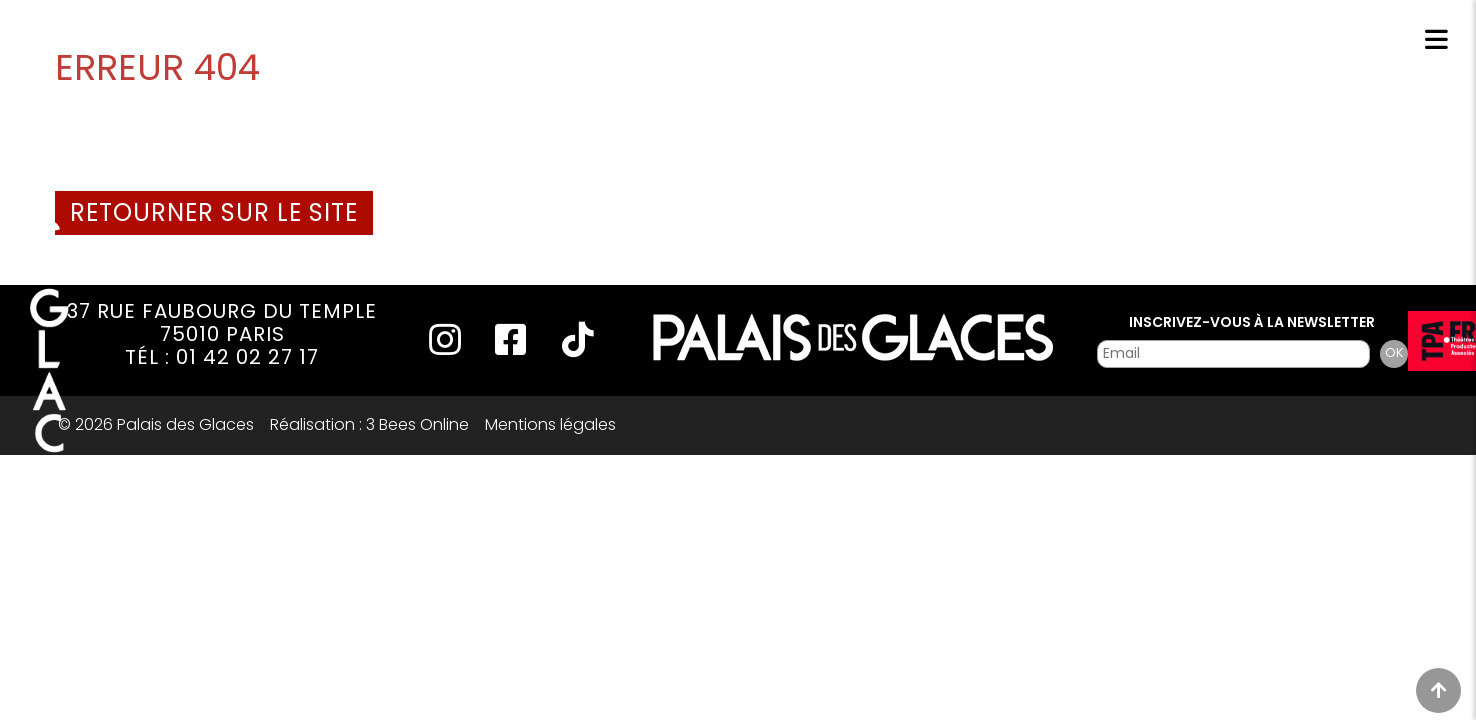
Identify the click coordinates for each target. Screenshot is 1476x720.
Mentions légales (550, 424)
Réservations (1228, 43)
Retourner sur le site (214, 212)
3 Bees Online (417, 424)
